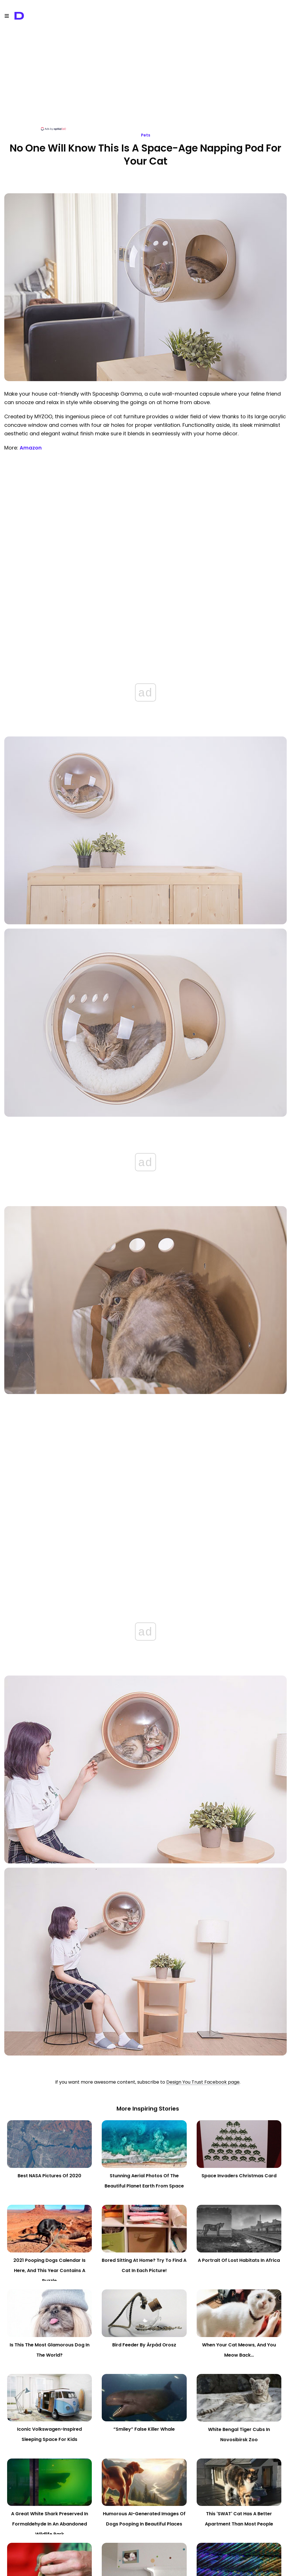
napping (141, 2514)
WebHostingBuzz (196, 2561)
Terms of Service (135, 2568)
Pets (145, 135)
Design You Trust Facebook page (203, 1627)
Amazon (31, 447)
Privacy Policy (101, 2568)
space (157, 2514)
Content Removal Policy (179, 2568)
